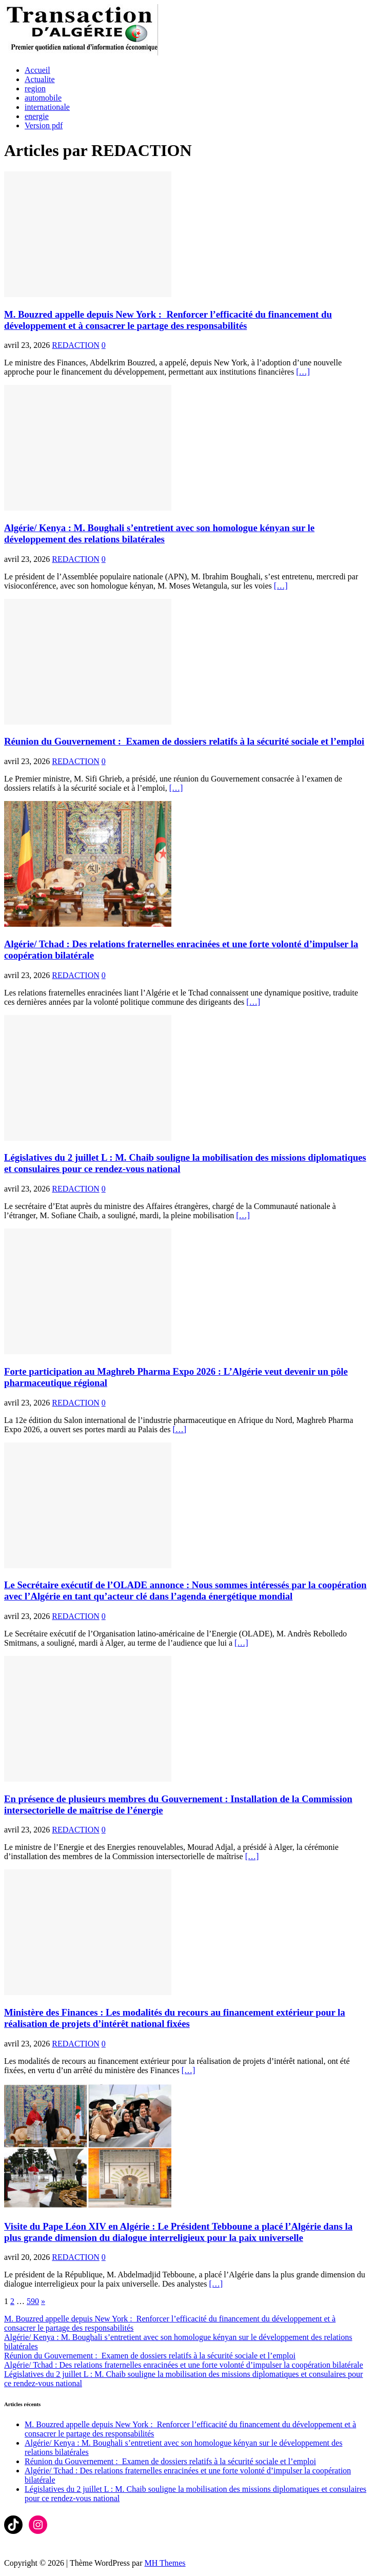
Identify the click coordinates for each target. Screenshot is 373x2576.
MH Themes (164, 2563)
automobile (43, 97)
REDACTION (75, 345)
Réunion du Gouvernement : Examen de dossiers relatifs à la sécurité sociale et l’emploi (184, 741)
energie (37, 116)
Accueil (37, 70)
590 (33, 2301)
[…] (303, 371)
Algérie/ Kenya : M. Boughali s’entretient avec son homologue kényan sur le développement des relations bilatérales (159, 533)
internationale (47, 107)
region (35, 88)
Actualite (40, 79)
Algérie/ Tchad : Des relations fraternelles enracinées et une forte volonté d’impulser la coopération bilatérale (183, 2364)
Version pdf (44, 125)
